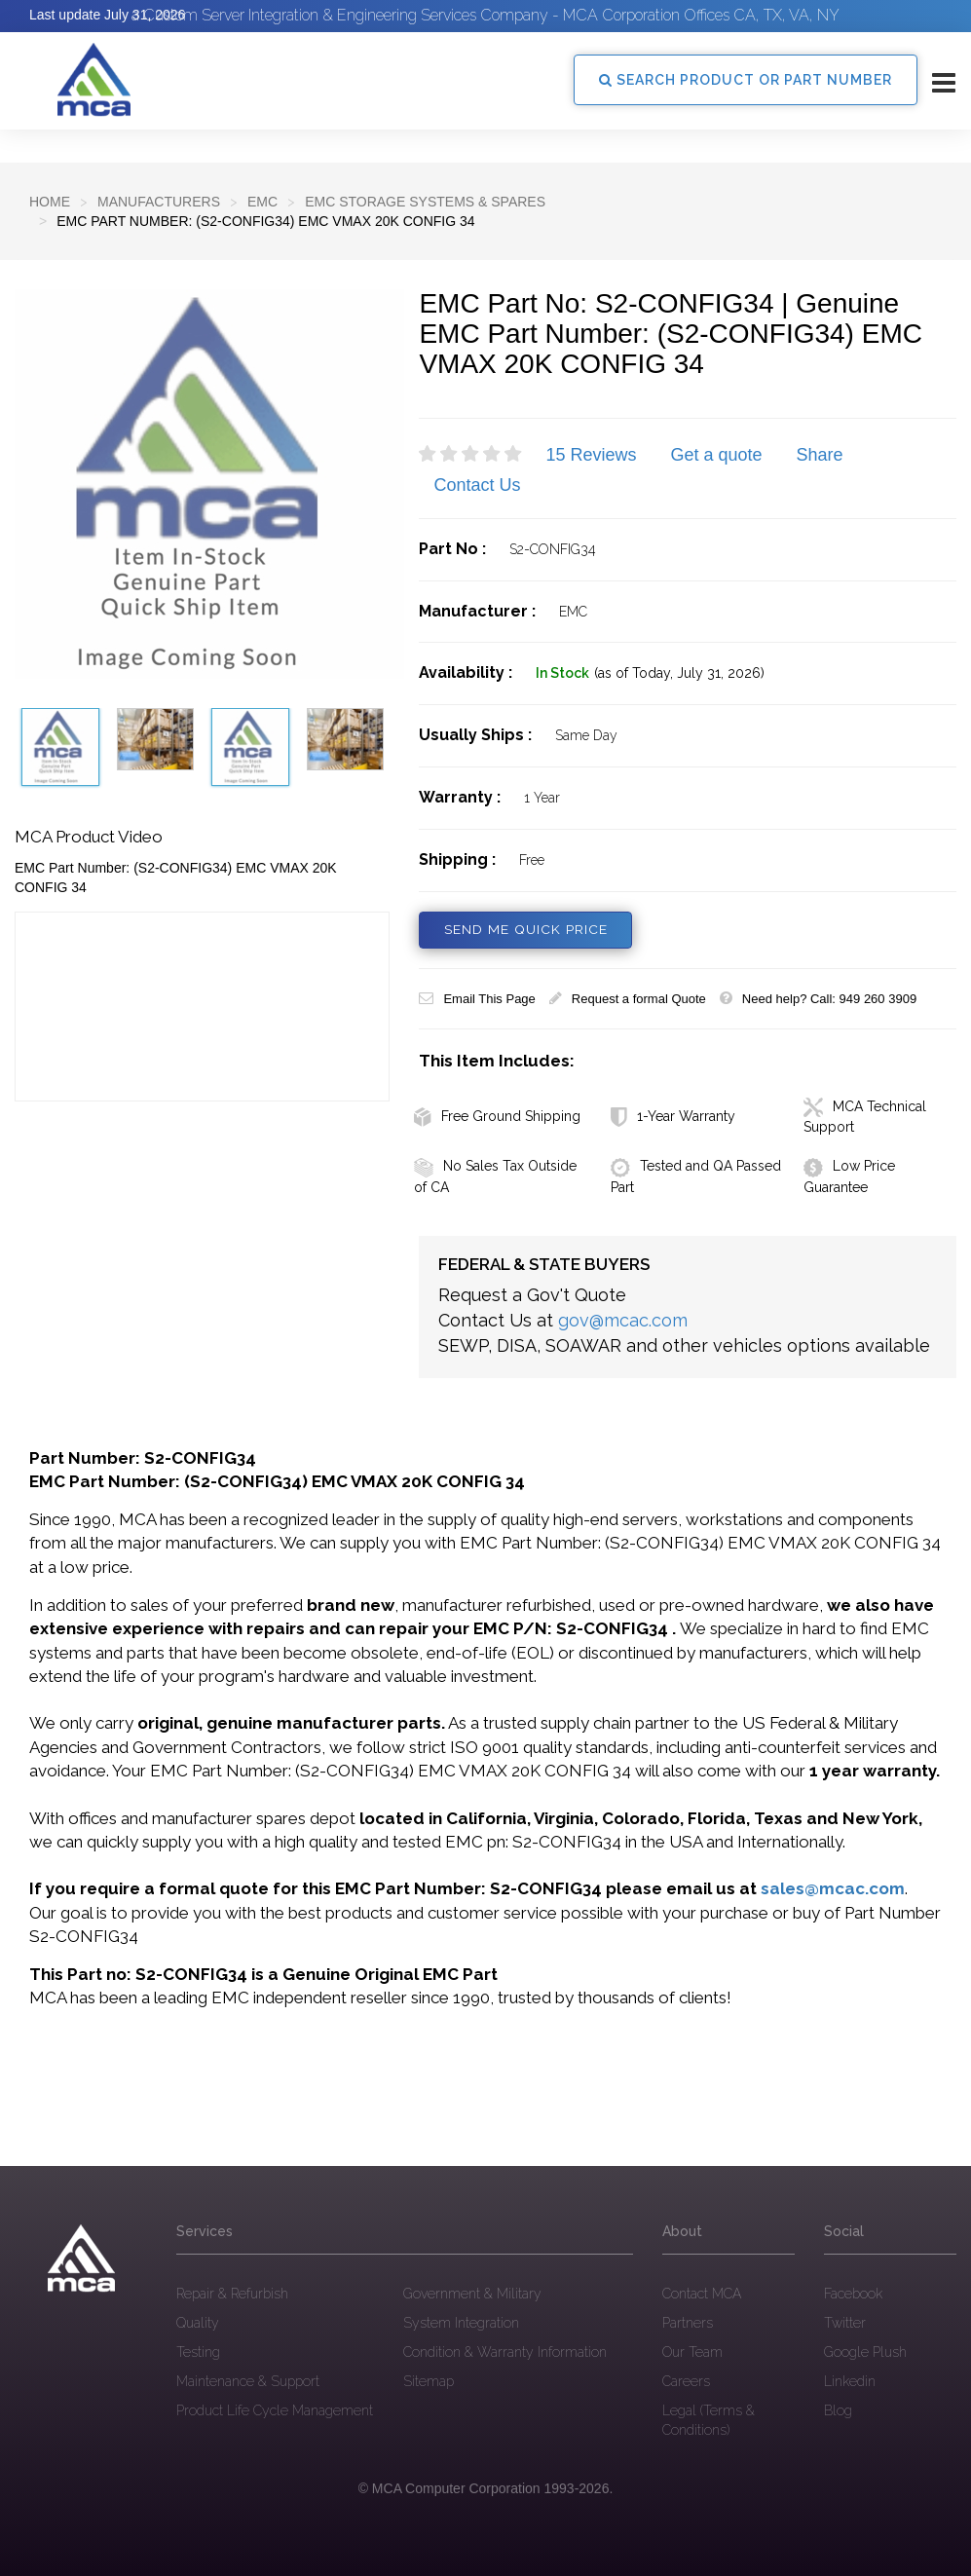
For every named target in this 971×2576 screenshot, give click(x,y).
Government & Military (472, 2293)
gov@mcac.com (623, 1320)
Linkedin (850, 2381)
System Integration (461, 2323)
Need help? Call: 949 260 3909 (818, 998)
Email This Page (477, 998)
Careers (686, 2381)
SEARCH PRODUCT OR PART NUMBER (745, 80)
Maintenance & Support (247, 2381)
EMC (262, 201)
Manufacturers (158, 201)
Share (820, 455)
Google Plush (865, 2352)
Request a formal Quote (627, 998)
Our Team (692, 2352)
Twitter (845, 2323)
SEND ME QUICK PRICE (526, 930)
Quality (197, 2323)
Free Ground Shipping (497, 1116)
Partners (687, 2323)
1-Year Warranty (673, 1116)
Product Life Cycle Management (274, 2410)
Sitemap (428, 2381)
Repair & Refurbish (232, 2293)
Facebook (853, 2293)
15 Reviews (590, 455)
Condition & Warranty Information (505, 2352)
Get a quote (716, 455)
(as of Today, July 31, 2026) (679, 673)
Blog (838, 2410)
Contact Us (476, 485)
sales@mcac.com (833, 1888)
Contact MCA (701, 2293)
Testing (198, 2352)
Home (49, 201)
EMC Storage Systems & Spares (425, 201)
